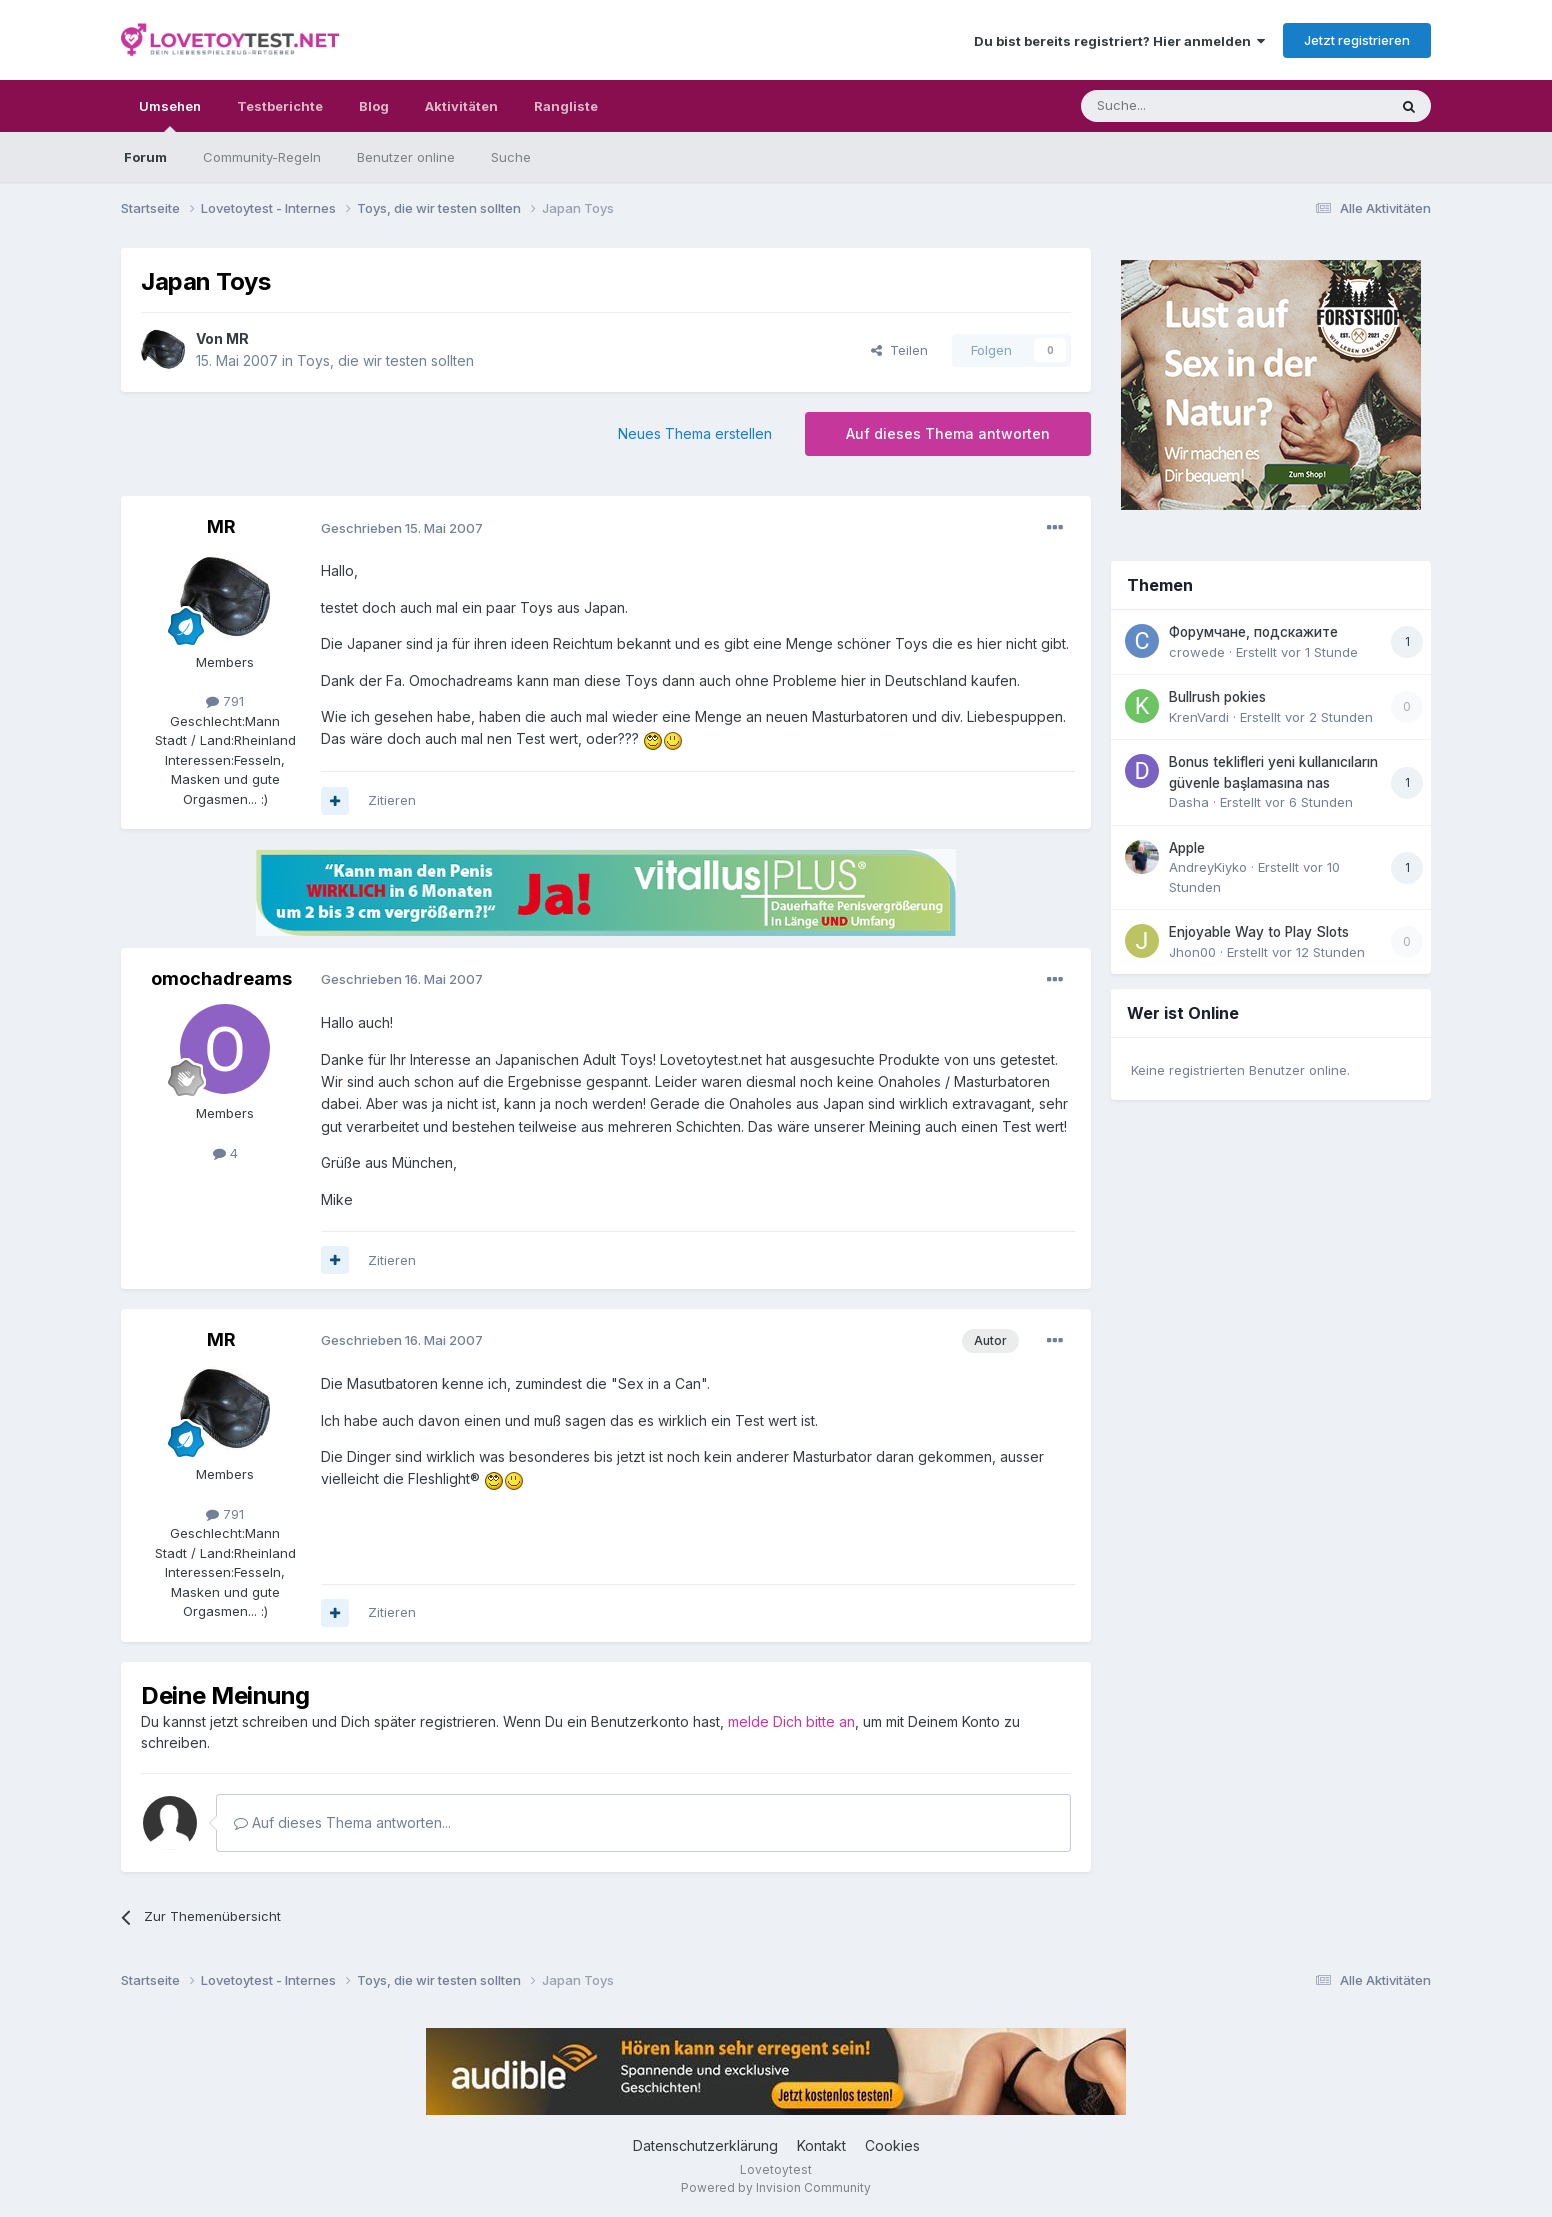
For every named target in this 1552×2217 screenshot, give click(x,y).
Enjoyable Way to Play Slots (1259, 932)
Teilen (899, 350)
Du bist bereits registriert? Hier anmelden (1119, 41)
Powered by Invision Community (776, 2187)
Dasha (1189, 802)
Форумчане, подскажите (1253, 632)
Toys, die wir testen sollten (385, 360)
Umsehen (170, 115)
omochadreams (221, 978)
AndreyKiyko (1208, 867)
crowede (1197, 652)
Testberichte (280, 106)
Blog (374, 106)
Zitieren (392, 800)
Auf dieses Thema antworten (948, 433)
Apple (1187, 848)
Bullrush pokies (1217, 697)
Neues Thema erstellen (695, 433)
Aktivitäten (461, 106)
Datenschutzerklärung (705, 2145)
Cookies (892, 2145)
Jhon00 (1192, 952)
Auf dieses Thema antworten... (342, 1822)
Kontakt (821, 2145)
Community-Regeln (262, 157)
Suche (511, 157)
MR (237, 338)
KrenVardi (1199, 717)
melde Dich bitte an (791, 1721)
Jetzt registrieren (1357, 40)
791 (225, 701)
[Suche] (1171, 106)
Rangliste (566, 106)
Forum (145, 157)
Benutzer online (406, 157)
